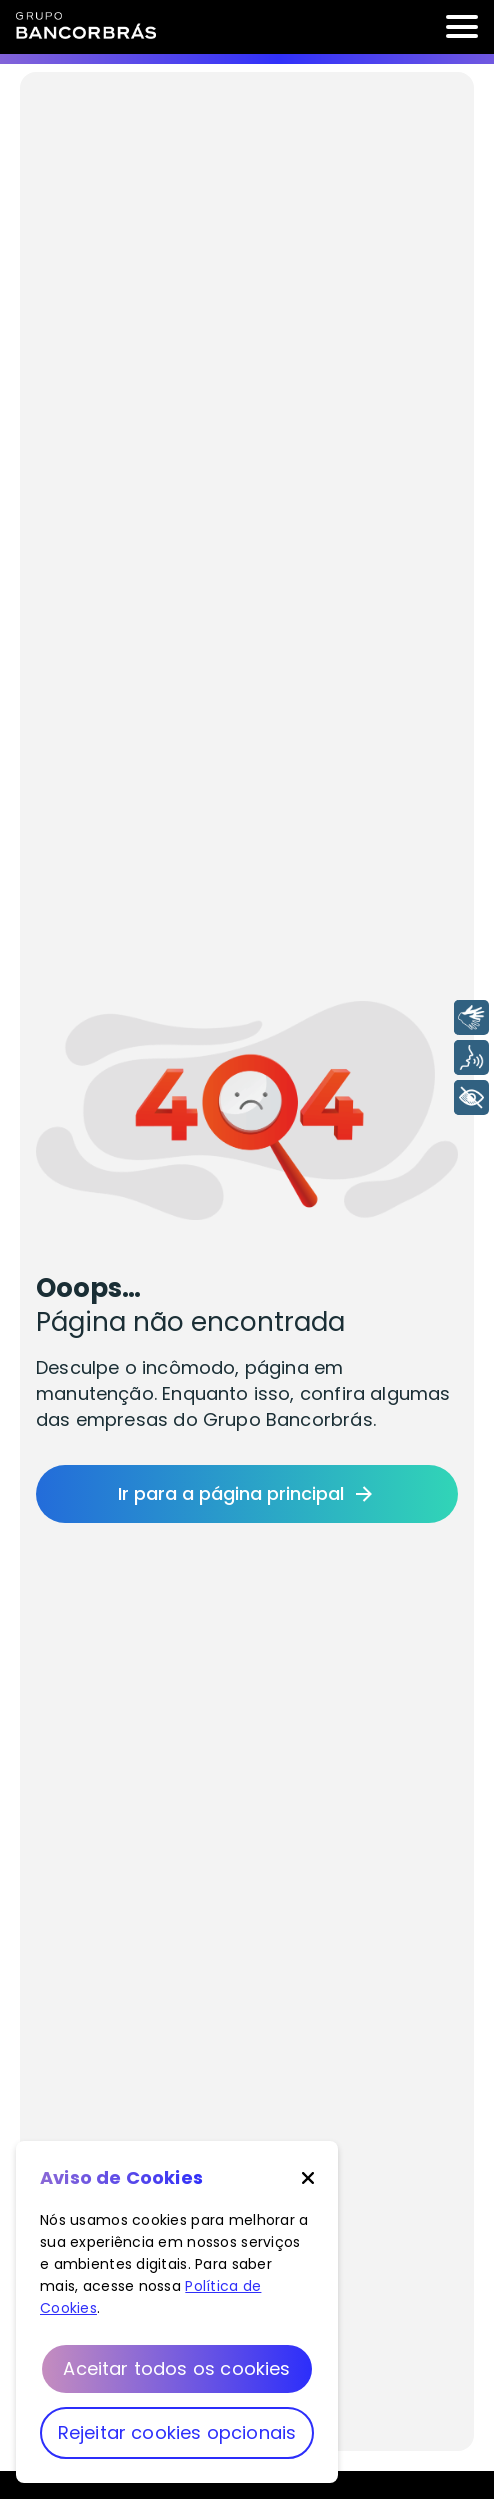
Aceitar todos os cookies (176, 2368)
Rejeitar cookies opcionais (177, 2432)
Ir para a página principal (247, 1493)
